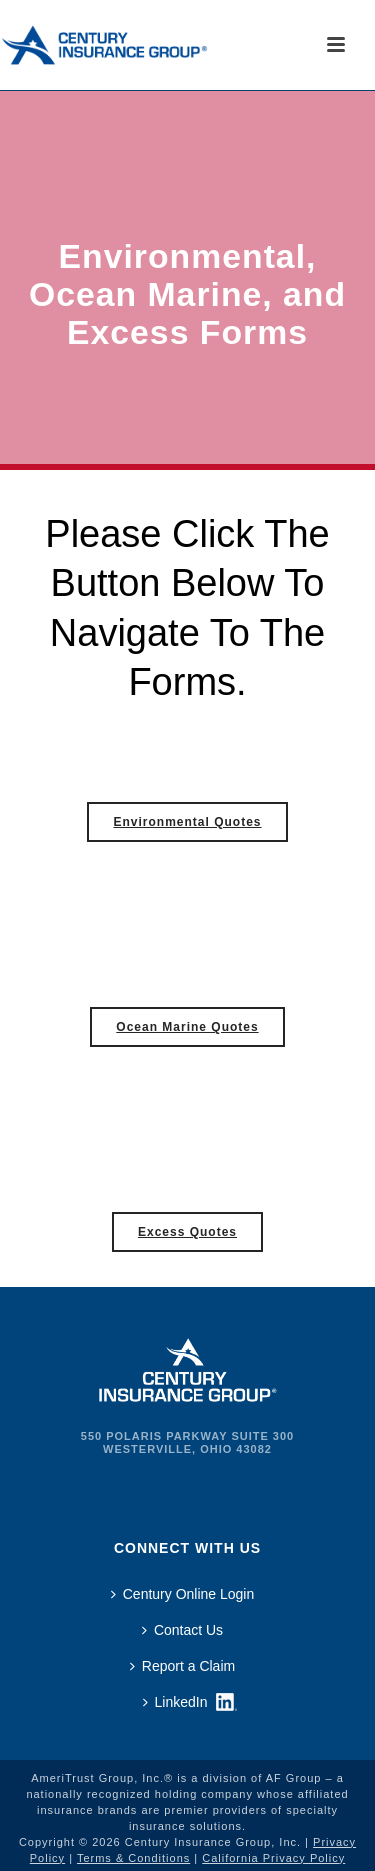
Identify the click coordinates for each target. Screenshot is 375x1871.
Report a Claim (182, 1666)
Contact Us (182, 1630)
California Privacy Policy (273, 1858)
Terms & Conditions (133, 1858)
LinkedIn (175, 1702)
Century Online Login (183, 1594)
